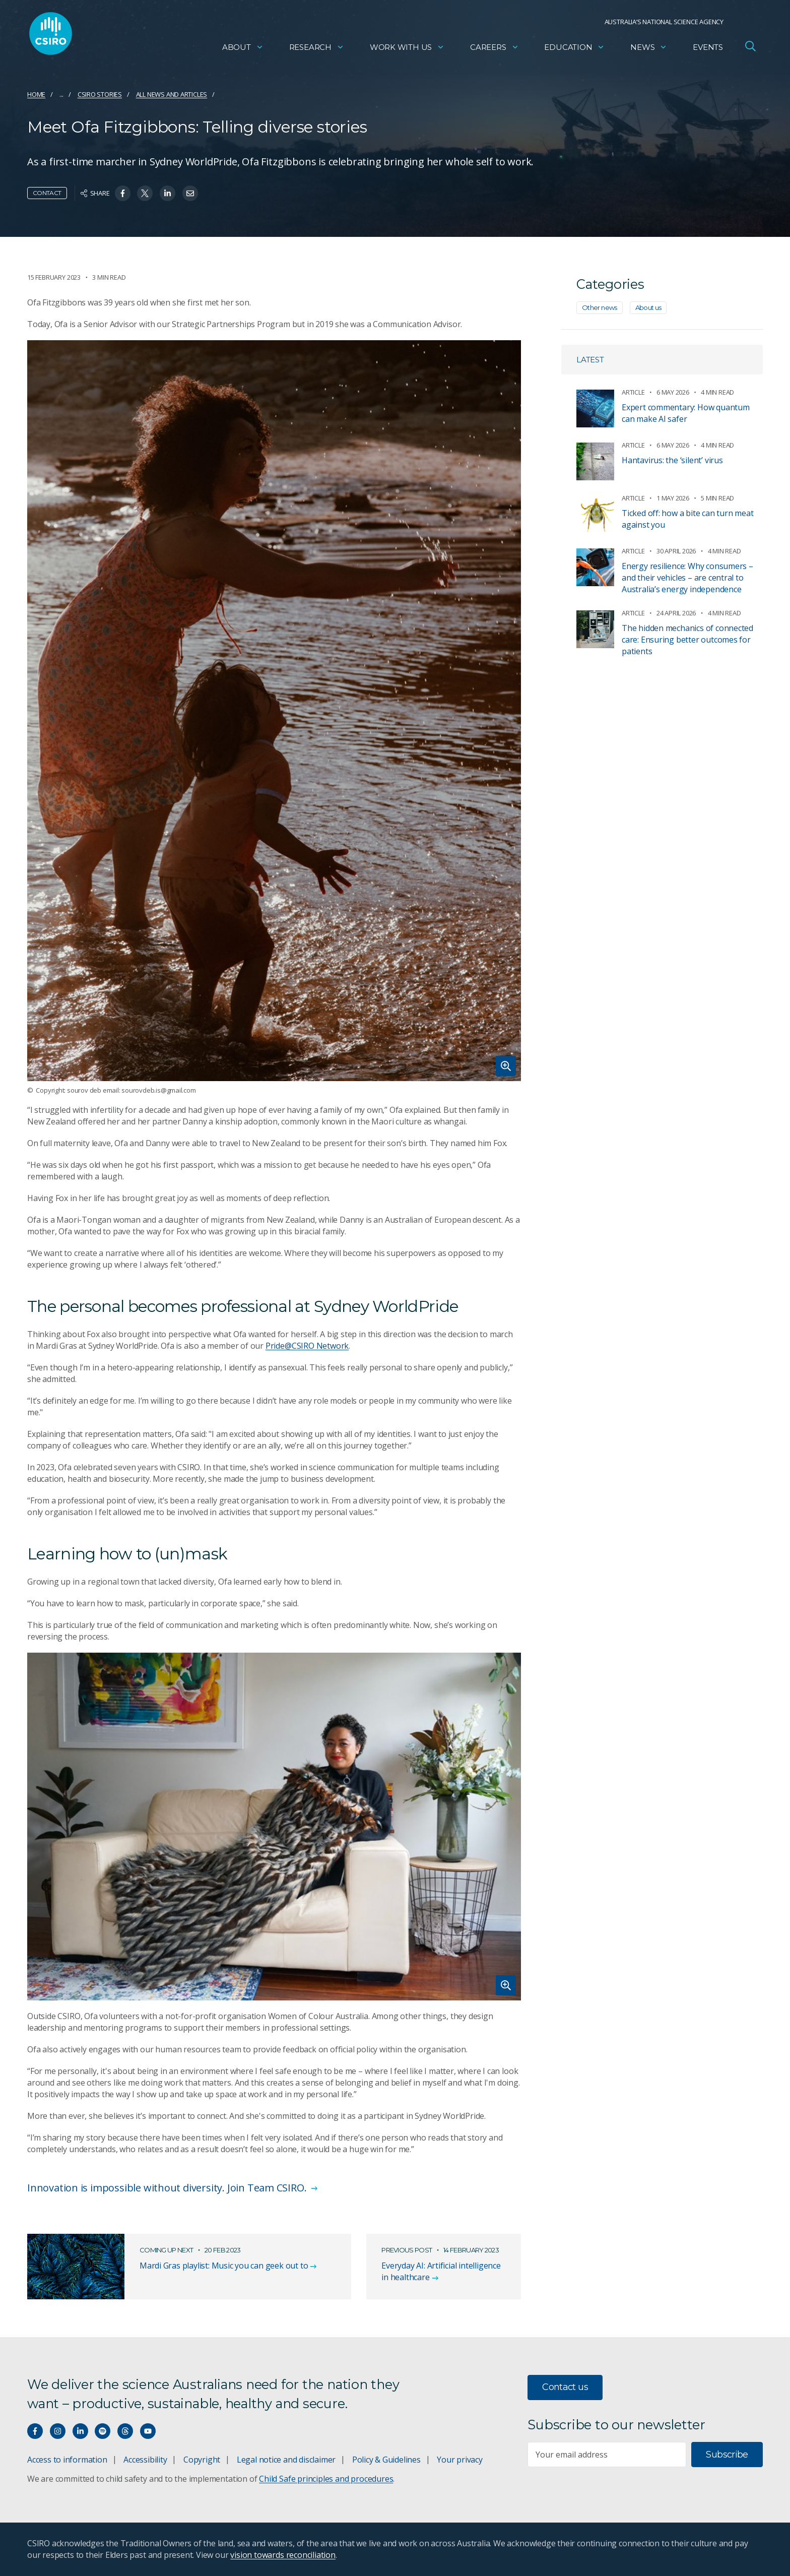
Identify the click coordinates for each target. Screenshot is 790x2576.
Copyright (201, 2459)
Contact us (565, 2387)
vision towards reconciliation (283, 2554)
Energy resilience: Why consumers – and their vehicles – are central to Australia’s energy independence (687, 577)
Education (574, 48)
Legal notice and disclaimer (286, 2459)
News (648, 48)
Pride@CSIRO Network (307, 1345)
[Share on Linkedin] (167, 193)
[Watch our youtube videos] (148, 2431)
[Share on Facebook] (122, 193)
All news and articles (172, 94)
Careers (494, 48)
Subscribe (727, 2454)
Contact (47, 193)
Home (36, 94)
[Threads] (125, 2431)
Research (316, 48)
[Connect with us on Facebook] (35, 2431)
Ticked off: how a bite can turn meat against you (687, 519)
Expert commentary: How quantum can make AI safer (686, 413)
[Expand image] (274, 710)
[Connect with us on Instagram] (57, 2431)
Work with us (407, 48)
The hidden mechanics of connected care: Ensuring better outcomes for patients (687, 639)
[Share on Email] (190, 193)
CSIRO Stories (100, 94)
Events (708, 48)
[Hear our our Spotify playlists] (102, 2431)
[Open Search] (750, 47)
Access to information (67, 2459)
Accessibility (145, 2459)
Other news (599, 307)
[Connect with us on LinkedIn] (80, 2431)
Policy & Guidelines (386, 2459)
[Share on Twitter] (145, 193)
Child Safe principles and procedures (326, 2478)
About (243, 48)
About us (648, 307)
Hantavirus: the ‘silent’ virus (672, 460)
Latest (590, 359)
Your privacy (459, 2459)
